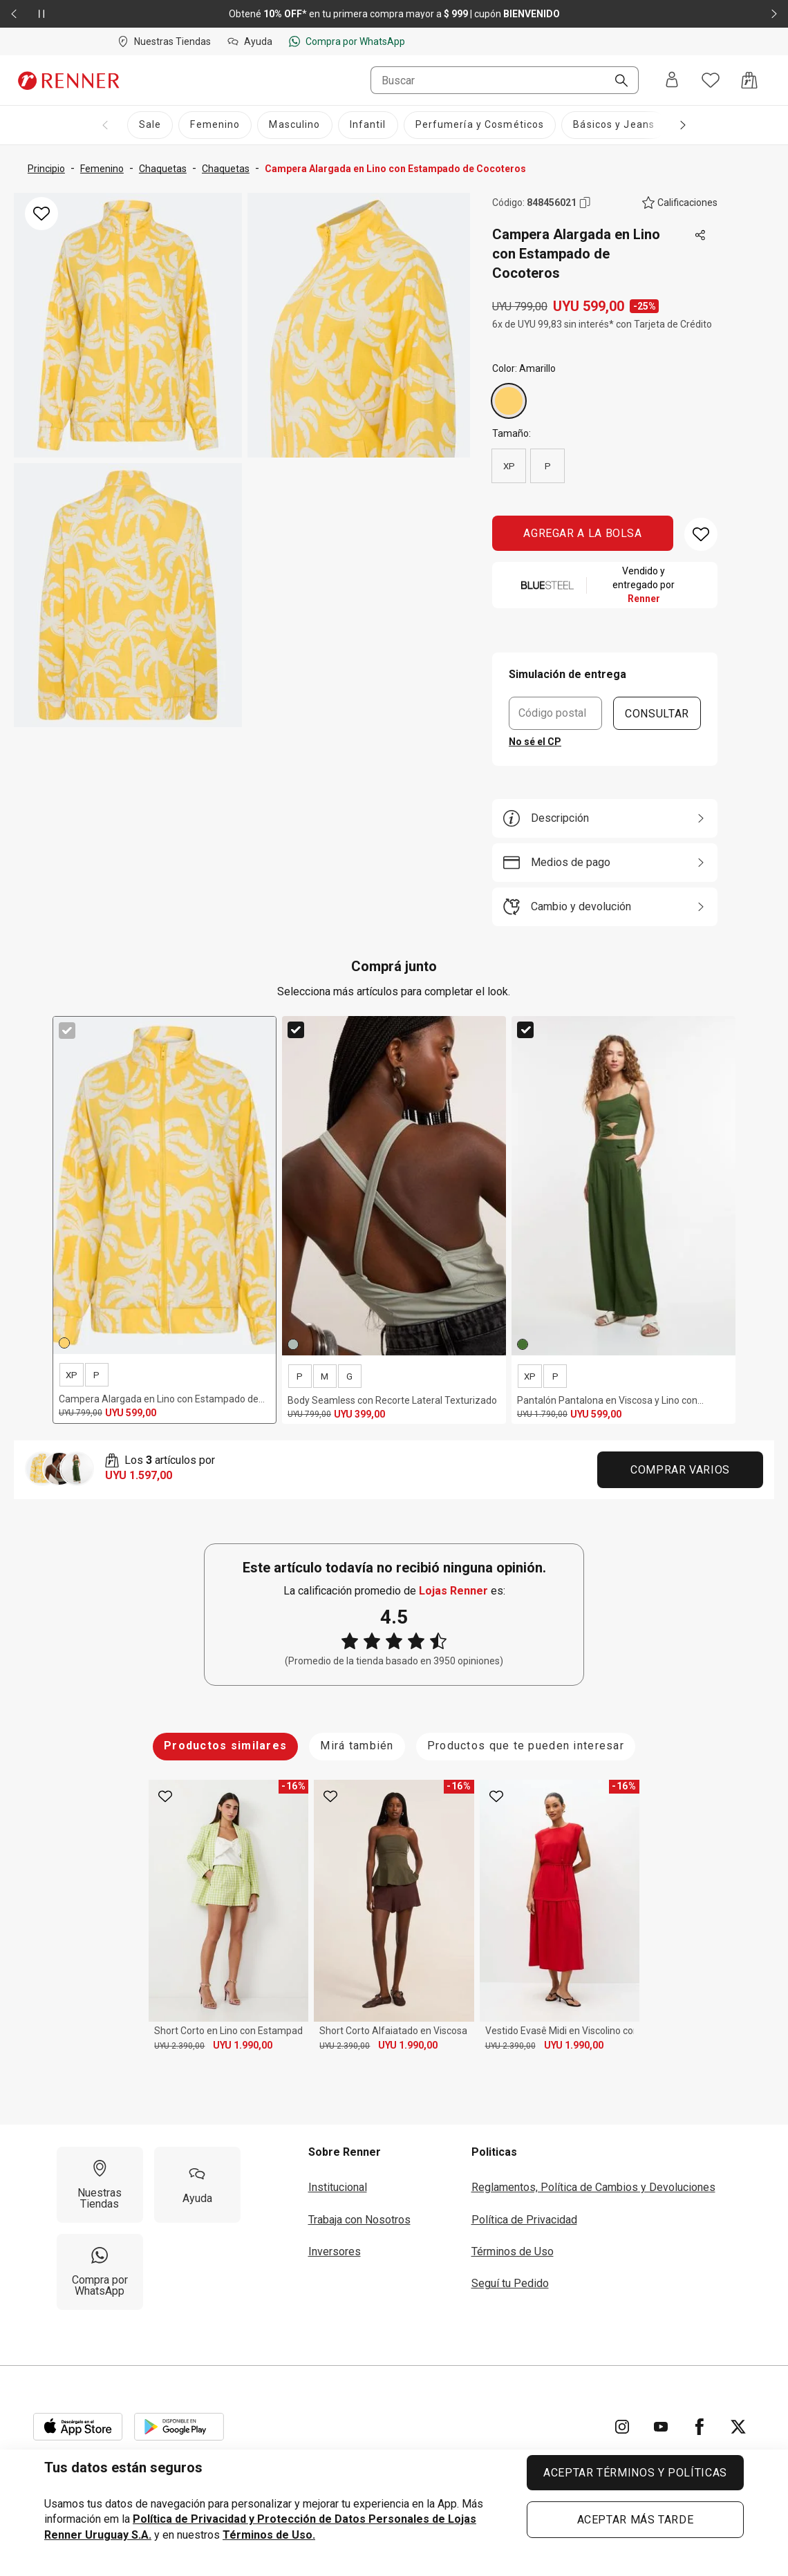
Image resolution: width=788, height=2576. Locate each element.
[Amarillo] (508, 400)
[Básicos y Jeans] (613, 125)
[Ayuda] (197, 2180)
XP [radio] (509, 466)
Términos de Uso (512, 2246)
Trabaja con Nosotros (359, 2214)
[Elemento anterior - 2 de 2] (14, 14)
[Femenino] (215, 125)
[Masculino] (294, 125)
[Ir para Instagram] (622, 2421)
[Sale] (150, 125)
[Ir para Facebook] (699, 2421)
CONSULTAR (657, 713)
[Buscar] (616, 81)
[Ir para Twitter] (738, 2421)
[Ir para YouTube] (660, 2421)
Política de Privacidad (524, 2214)
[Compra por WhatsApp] (100, 2267)
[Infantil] (368, 125)
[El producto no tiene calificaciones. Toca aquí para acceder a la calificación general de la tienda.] (679, 202)
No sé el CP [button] (535, 741)
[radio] (508, 400)
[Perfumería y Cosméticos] (480, 125)
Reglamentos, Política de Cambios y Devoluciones (593, 2182)
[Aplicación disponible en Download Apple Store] (78, 2422)
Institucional (337, 2182)
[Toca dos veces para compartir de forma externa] (700, 235)
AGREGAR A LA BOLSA (582, 533)
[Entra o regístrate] (672, 80)
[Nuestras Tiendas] (100, 2180)
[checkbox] (67, 1030)
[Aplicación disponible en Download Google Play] (179, 2422)
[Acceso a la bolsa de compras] (749, 80)
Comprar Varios (680, 1469)
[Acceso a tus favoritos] (710, 80)
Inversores (334, 2246)
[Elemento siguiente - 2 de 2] (774, 14)
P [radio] (548, 466)
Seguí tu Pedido (510, 2278)
